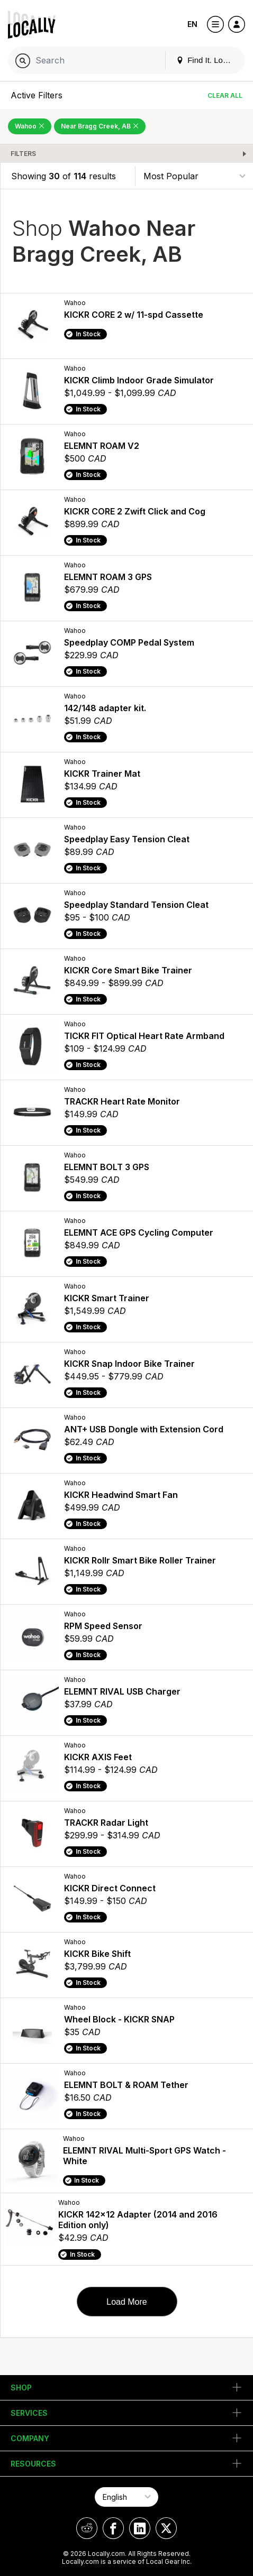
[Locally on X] (166, 2528)
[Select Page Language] (126, 2497)
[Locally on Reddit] (86, 2528)
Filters (23, 154)
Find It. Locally (207, 60)
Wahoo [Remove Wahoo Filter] (29, 126)
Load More (126, 2301)
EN (192, 24)
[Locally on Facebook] (113, 2528)
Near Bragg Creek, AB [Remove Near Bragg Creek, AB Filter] (100, 126)
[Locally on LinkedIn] (139, 2528)
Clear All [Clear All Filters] (224, 95)
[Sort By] (194, 176)
